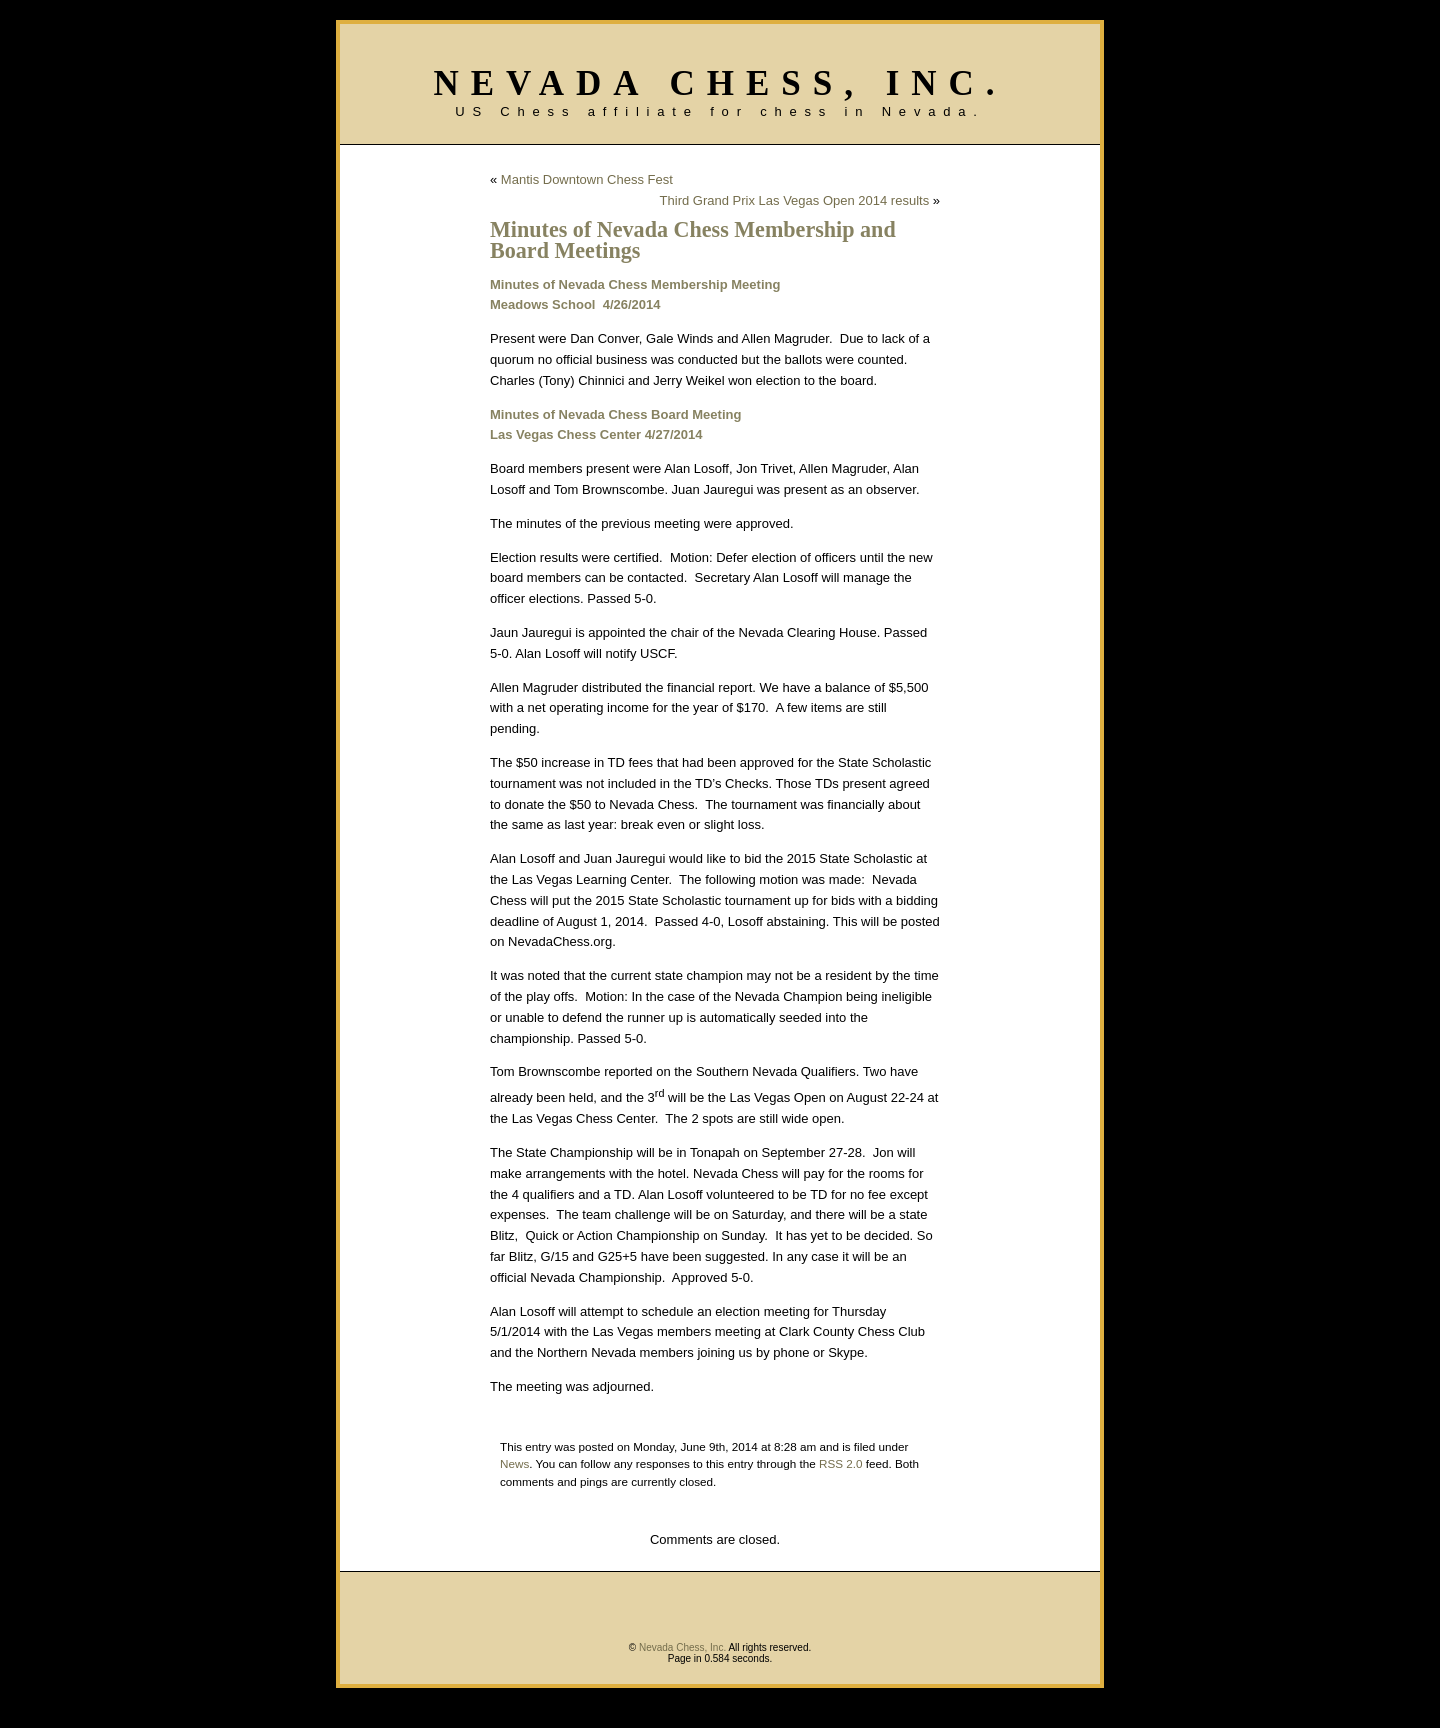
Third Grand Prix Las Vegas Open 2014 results (795, 200)
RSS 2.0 (841, 1463)
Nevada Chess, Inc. (719, 83)
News (514, 1463)
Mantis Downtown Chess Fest (587, 179)
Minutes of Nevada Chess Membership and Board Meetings (693, 240)
